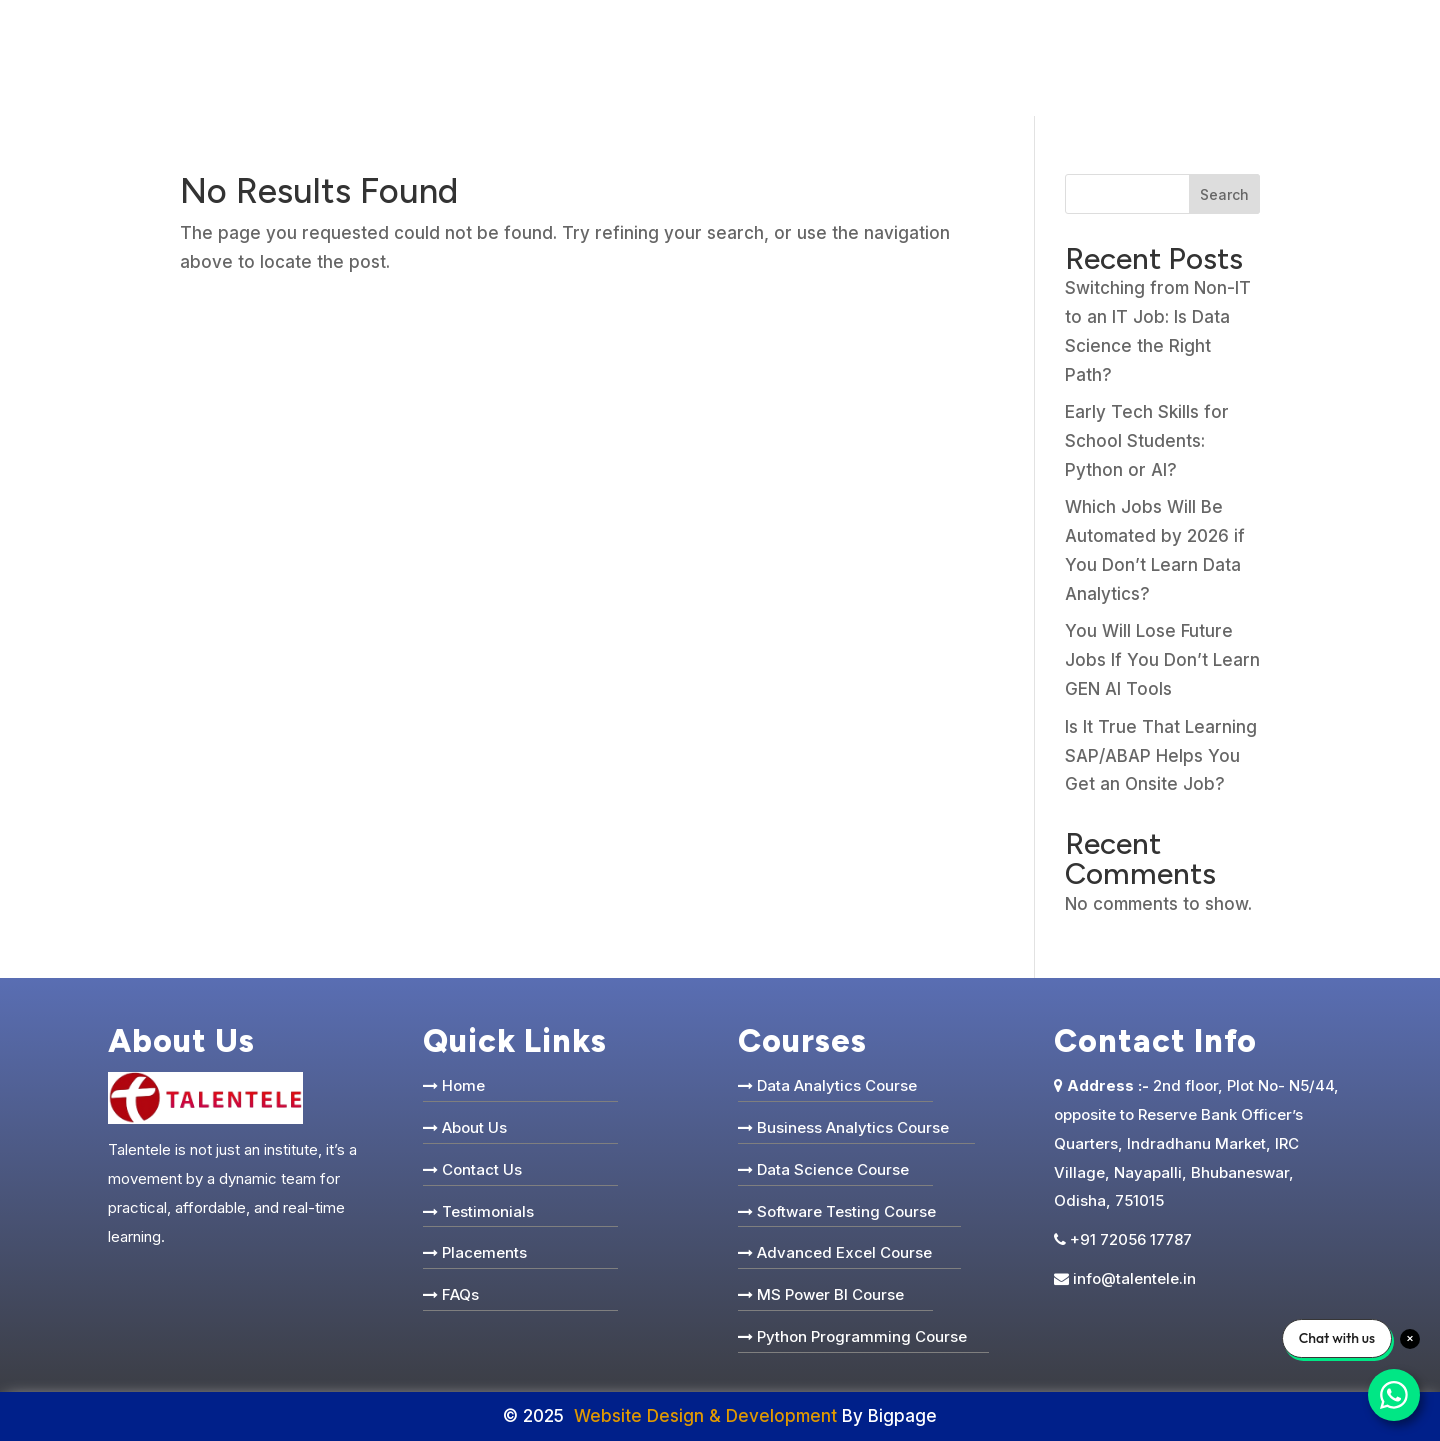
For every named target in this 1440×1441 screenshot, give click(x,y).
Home (463, 1085)
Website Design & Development (705, 1416)
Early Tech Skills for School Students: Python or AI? (1147, 441)
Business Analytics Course (853, 1127)
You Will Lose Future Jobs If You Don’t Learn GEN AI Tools (1162, 660)
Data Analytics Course (837, 1085)
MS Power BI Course (830, 1294)
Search (1224, 194)
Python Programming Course (862, 1336)
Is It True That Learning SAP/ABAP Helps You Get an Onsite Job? (1161, 756)
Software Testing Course (846, 1211)
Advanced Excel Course (844, 1252)
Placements (484, 1252)
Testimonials (488, 1211)
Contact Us (482, 1169)
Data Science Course (833, 1169)
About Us (474, 1127)
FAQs (460, 1294)
